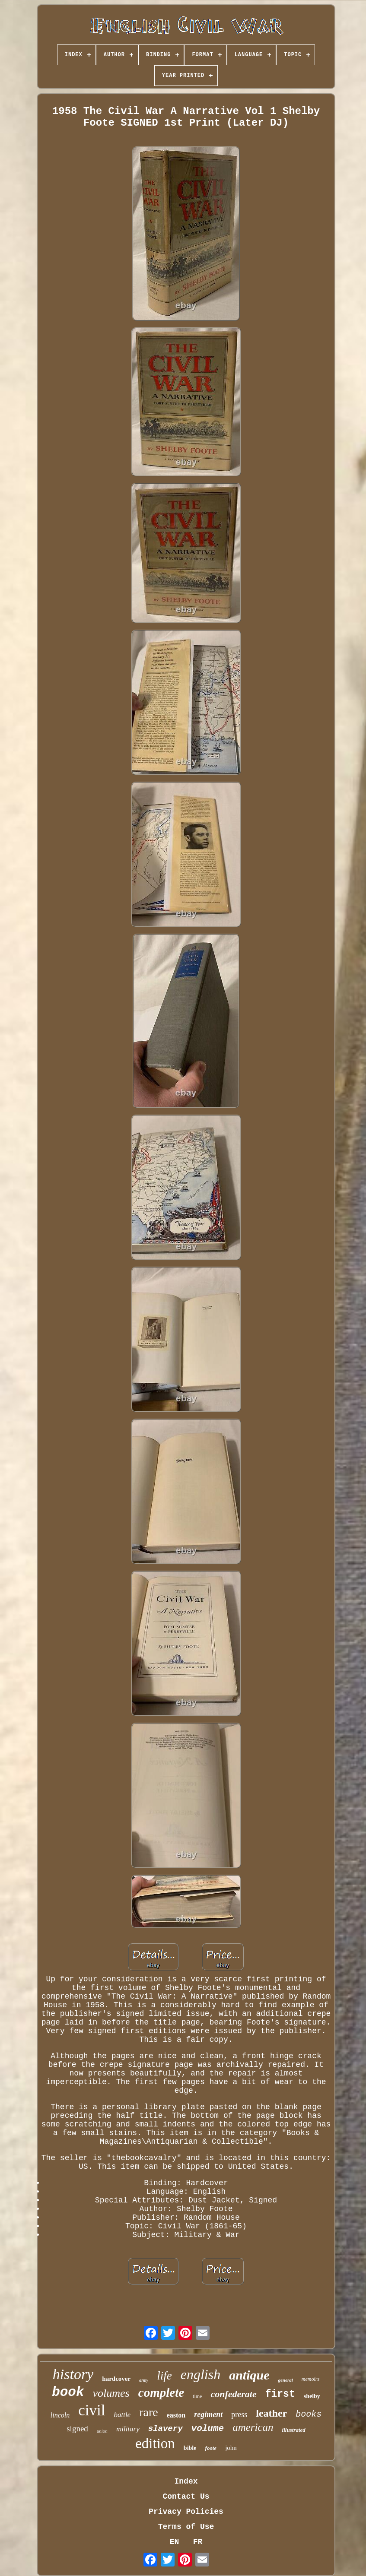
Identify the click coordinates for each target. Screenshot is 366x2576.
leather (271, 2413)
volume (207, 2428)
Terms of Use (186, 2526)
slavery (165, 2428)
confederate (233, 2394)
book (68, 2392)
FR (198, 2542)
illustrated (294, 2430)
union (102, 2430)
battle (122, 2415)
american (252, 2427)
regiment (208, 2414)
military (128, 2429)
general (285, 2380)
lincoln (60, 2415)
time (197, 2396)
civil (91, 2410)
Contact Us (185, 2496)
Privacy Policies (186, 2511)
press (239, 2414)
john (231, 2447)
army (143, 2380)
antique (249, 2375)
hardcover (116, 2378)
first (280, 2394)
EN (174, 2542)
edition (155, 2443)
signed (77, 2428)
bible (190, 2448)
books (308, 2414)
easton (176, 2415)
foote (210, 2448)
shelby (312, 2396)
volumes (111, 2393)
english (200, 2374)
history (73, 2374)
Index (185, 2481)
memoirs (310, 2379)
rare (148, 2412)
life (164, 2375)
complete (161, 2392)
